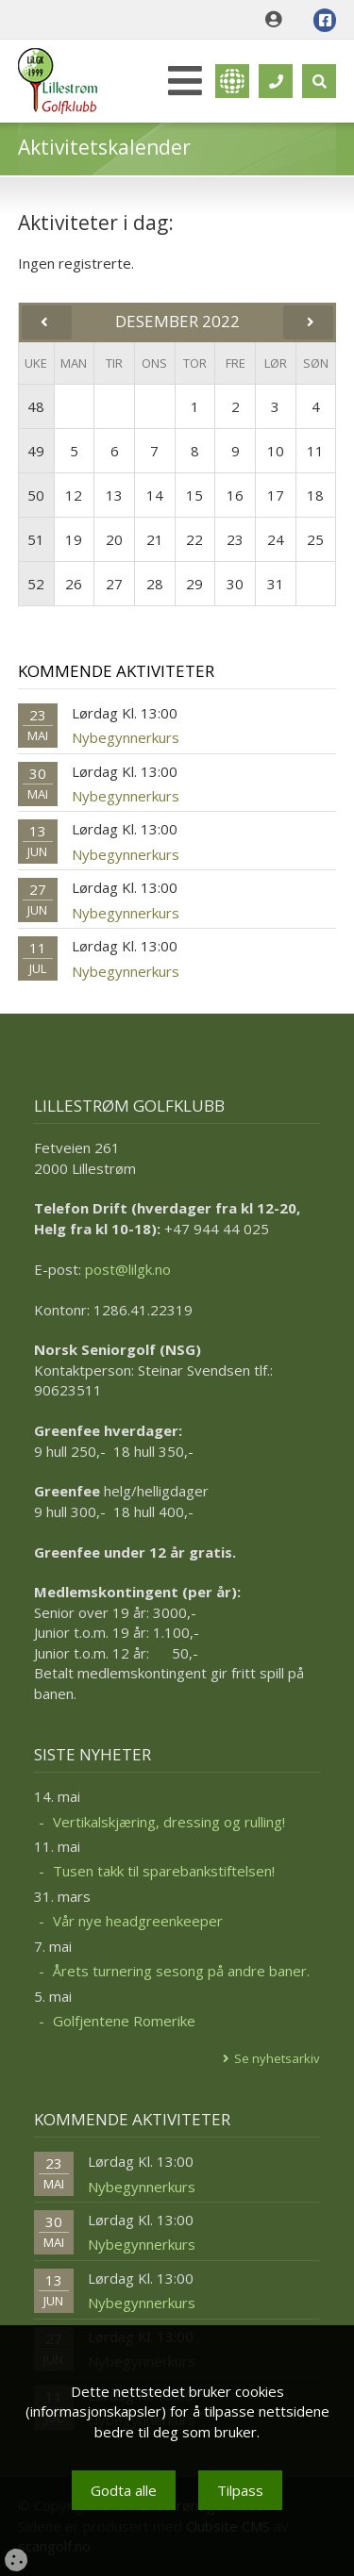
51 (35, 539)
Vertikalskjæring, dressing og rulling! (169, 1821)
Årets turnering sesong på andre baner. (181, 1970)
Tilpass (240, 2490)
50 (35, 495)
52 (35, 583)
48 (35, 406)
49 (35, 450)
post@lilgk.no (128, 1269)
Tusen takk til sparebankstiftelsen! (164, 1870)
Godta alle (124, 2490)
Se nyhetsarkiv (277, 2058)
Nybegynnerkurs (125, 737)
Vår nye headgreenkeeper (138, 1920)
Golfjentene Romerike (124, 2020)
